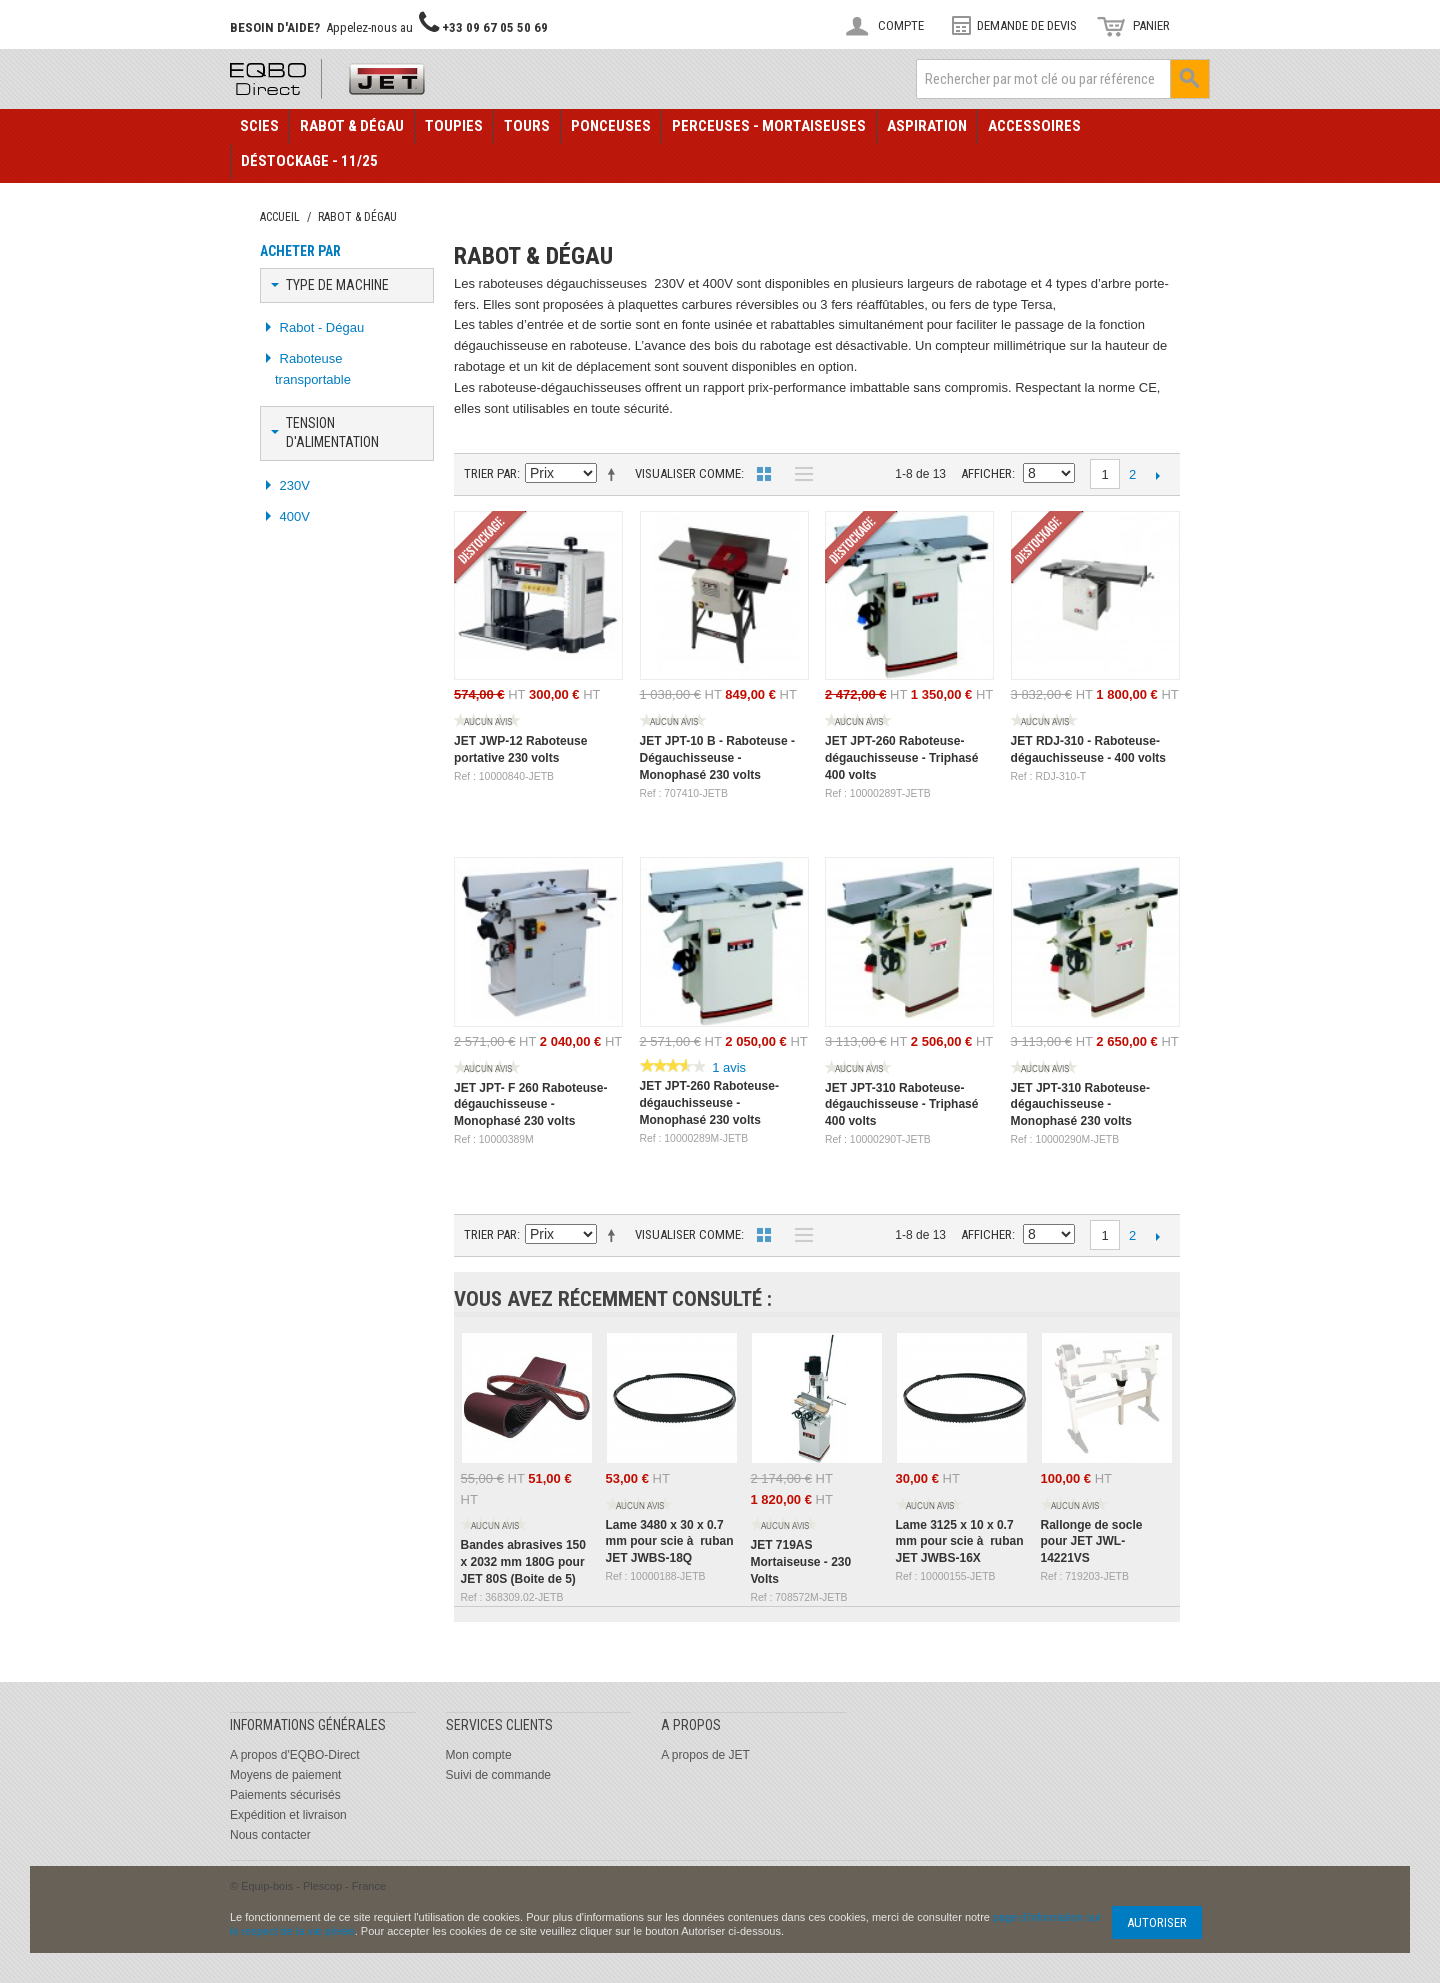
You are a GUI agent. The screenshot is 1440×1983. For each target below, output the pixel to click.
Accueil (280, 217)
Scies (259, 126)
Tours (527, 126)
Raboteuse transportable (313, 369)
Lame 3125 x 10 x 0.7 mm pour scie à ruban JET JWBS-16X (960, 1542)
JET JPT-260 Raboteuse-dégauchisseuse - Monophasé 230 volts (709, 1103)
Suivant (1157, 475)
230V (293, 485)
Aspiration (927, 126)
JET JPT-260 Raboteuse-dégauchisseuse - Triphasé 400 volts (901, 758)
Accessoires (1034, 126)
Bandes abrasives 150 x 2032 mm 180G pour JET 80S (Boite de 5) (523, 1562)
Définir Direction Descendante (615, 474)
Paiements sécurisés (285, 1795)
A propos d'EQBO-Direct (295, 1755)
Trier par (490, 473)
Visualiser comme (688, 473)
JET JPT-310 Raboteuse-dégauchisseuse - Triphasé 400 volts (901, 1105)
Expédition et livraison (288, 1815)
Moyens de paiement (285, 1775)
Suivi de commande (498, 1775)
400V (293, 516)
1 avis (729, 1067)
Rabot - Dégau (320, 327)
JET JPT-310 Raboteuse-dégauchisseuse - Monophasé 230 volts (1080, 1105)
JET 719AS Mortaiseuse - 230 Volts (801, 1562)
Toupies (454, 126)
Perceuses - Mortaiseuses (769, 126)
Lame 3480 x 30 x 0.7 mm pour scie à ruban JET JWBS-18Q (670, 1542)
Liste (799, 474)
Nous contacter (270, 1835)
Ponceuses (611, 126)
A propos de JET (705, 1755)
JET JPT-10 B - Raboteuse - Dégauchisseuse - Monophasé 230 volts (717, 758)
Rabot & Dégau (352, 126)
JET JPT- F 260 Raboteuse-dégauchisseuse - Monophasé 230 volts (530, 1105)
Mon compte (479, 1755)
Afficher (986, 473)
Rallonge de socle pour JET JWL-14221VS (1092, 1542)
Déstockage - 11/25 (309, 161)
